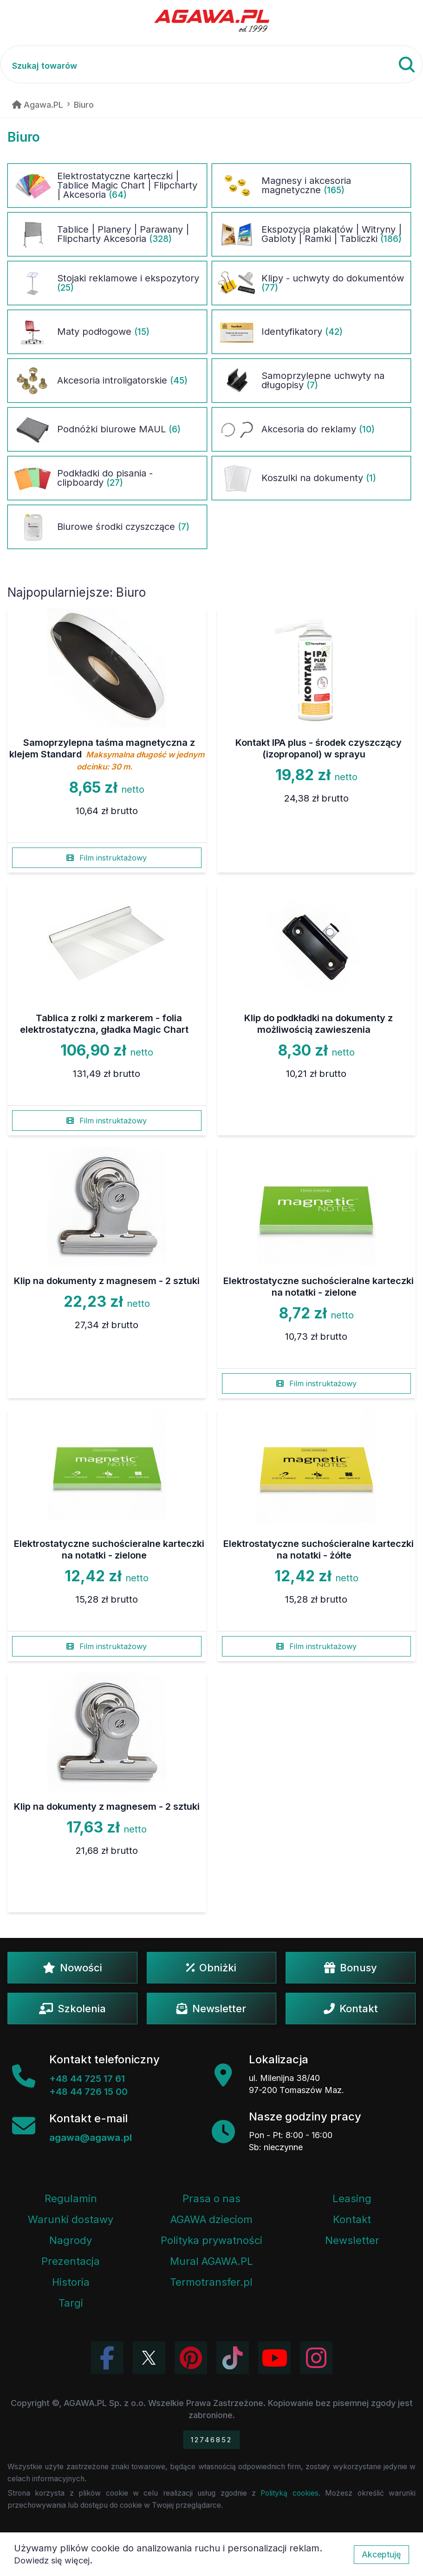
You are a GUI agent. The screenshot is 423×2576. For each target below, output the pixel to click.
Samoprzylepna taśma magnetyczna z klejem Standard (106, 754)
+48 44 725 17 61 (87, 2078)
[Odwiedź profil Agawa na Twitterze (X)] (149, 2357)
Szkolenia (72, 2008)
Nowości (72, 1968)
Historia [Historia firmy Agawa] (71, 2282)
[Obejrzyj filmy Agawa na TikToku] (232, 2357)
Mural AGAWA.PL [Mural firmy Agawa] (211, 2261)
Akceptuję (381, 2554)
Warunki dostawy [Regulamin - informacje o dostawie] (70, 2219)
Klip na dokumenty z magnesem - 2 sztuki (107, 1280)
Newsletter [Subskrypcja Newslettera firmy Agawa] (352, 2240)
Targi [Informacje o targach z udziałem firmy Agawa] (71, 2303)
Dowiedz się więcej (52, 2560)
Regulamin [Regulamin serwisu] (71, 2198)
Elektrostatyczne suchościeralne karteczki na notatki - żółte (318, 1549)
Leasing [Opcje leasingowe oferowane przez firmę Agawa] (351, 2198)
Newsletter (211, 2008)
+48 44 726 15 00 (88, 2091)
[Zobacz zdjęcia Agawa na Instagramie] (316, 2357)
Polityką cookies (289, 2493)
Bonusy (350, 1968)
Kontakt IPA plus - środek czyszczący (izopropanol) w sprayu (318, 748)
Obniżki (211, 1968)
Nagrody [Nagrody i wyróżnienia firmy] (70, 2240)
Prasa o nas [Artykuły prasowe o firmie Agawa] (211, 2198)
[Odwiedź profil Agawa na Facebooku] (107, 2357)
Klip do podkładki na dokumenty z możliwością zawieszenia (318, 1023)
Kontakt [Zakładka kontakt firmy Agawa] (352, 2219)
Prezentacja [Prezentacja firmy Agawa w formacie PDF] (70, 2261)
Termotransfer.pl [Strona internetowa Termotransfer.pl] (211, 2282)
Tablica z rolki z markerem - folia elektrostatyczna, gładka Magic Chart (104, 1023)
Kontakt (351, 2008)
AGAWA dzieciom (211, 2219)
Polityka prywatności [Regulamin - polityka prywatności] (211, 2240)
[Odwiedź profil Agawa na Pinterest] (191, 2357)
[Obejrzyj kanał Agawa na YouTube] (274, 2357)
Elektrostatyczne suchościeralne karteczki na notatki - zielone (318, 1286)
